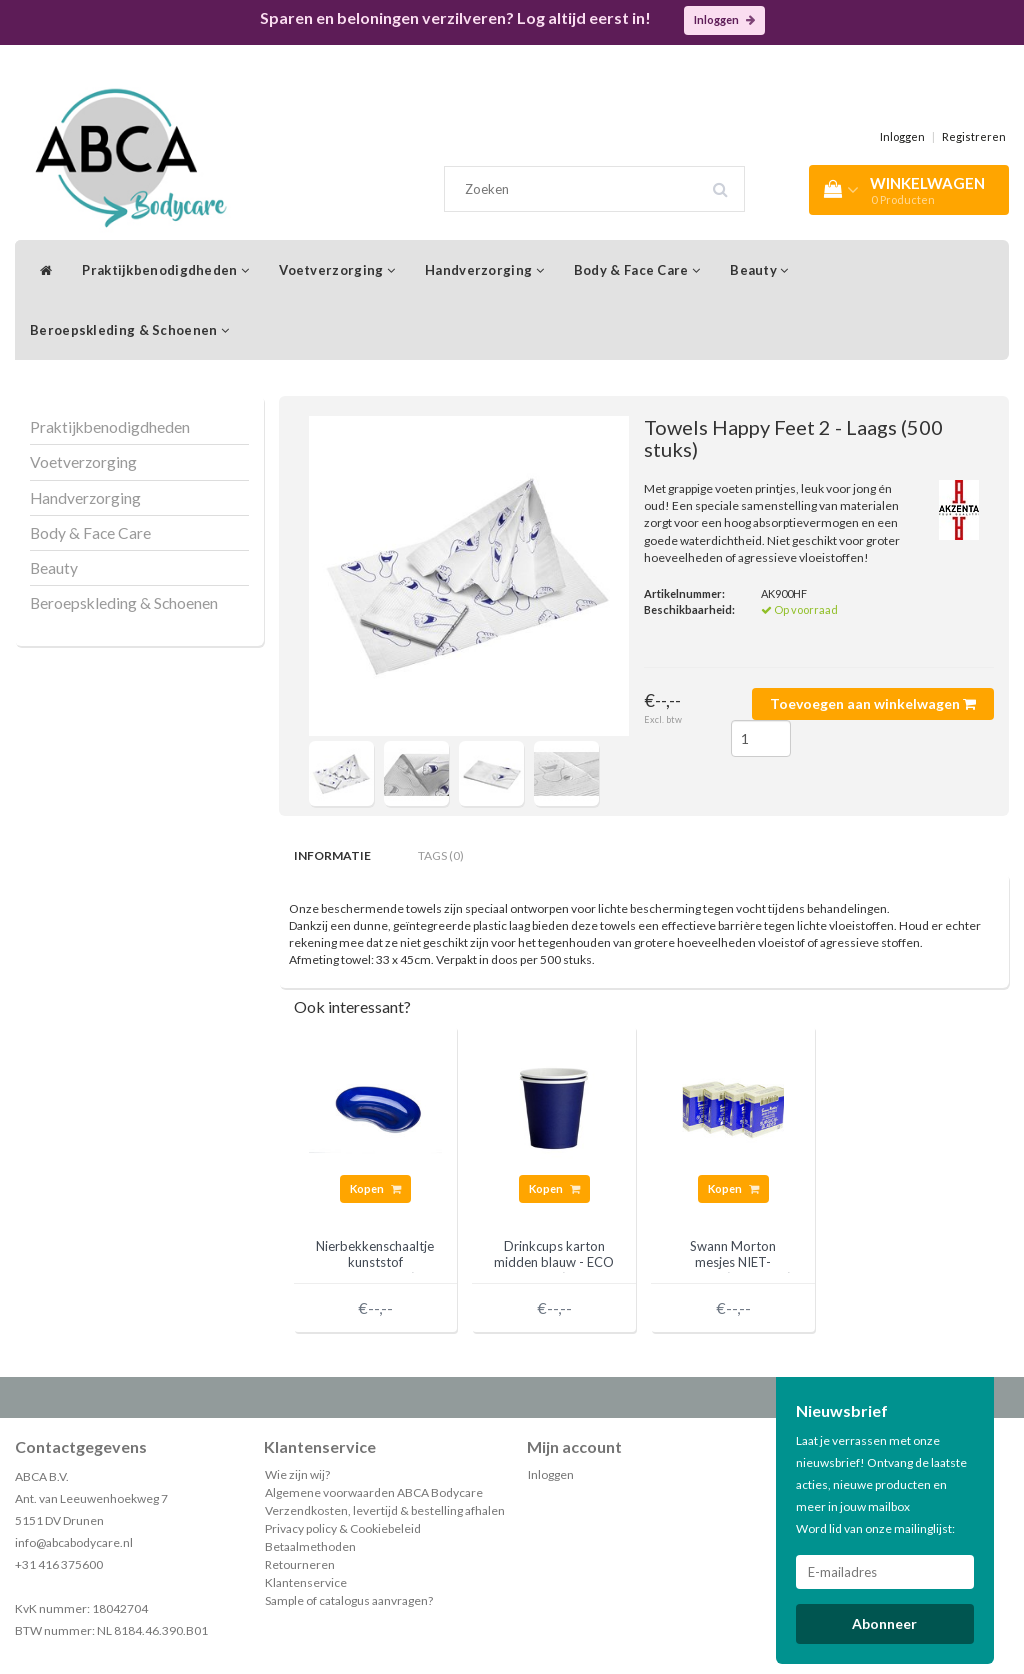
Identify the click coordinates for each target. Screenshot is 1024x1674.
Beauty (759, 270)
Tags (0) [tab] (441, 855)
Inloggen (724, 19)
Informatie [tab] (332, 855)
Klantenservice (306, 1582)
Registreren (974, 136)
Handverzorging (484, 270)
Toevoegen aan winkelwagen (873, 703)
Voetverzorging (337, 270)
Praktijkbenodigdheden (165, 270)
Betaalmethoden (310, 1546)
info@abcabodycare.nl (74, 1542)
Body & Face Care (637, 270)
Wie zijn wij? (297, 1474)
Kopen (375, 1188)
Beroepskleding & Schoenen (129, 330)
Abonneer (884, 1623)
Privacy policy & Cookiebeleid (343, 1528)
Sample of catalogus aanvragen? (349, 1600)
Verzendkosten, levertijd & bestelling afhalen (385, 1510)
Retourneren (300, 1564)
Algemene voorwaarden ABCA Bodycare (374, 1492)
